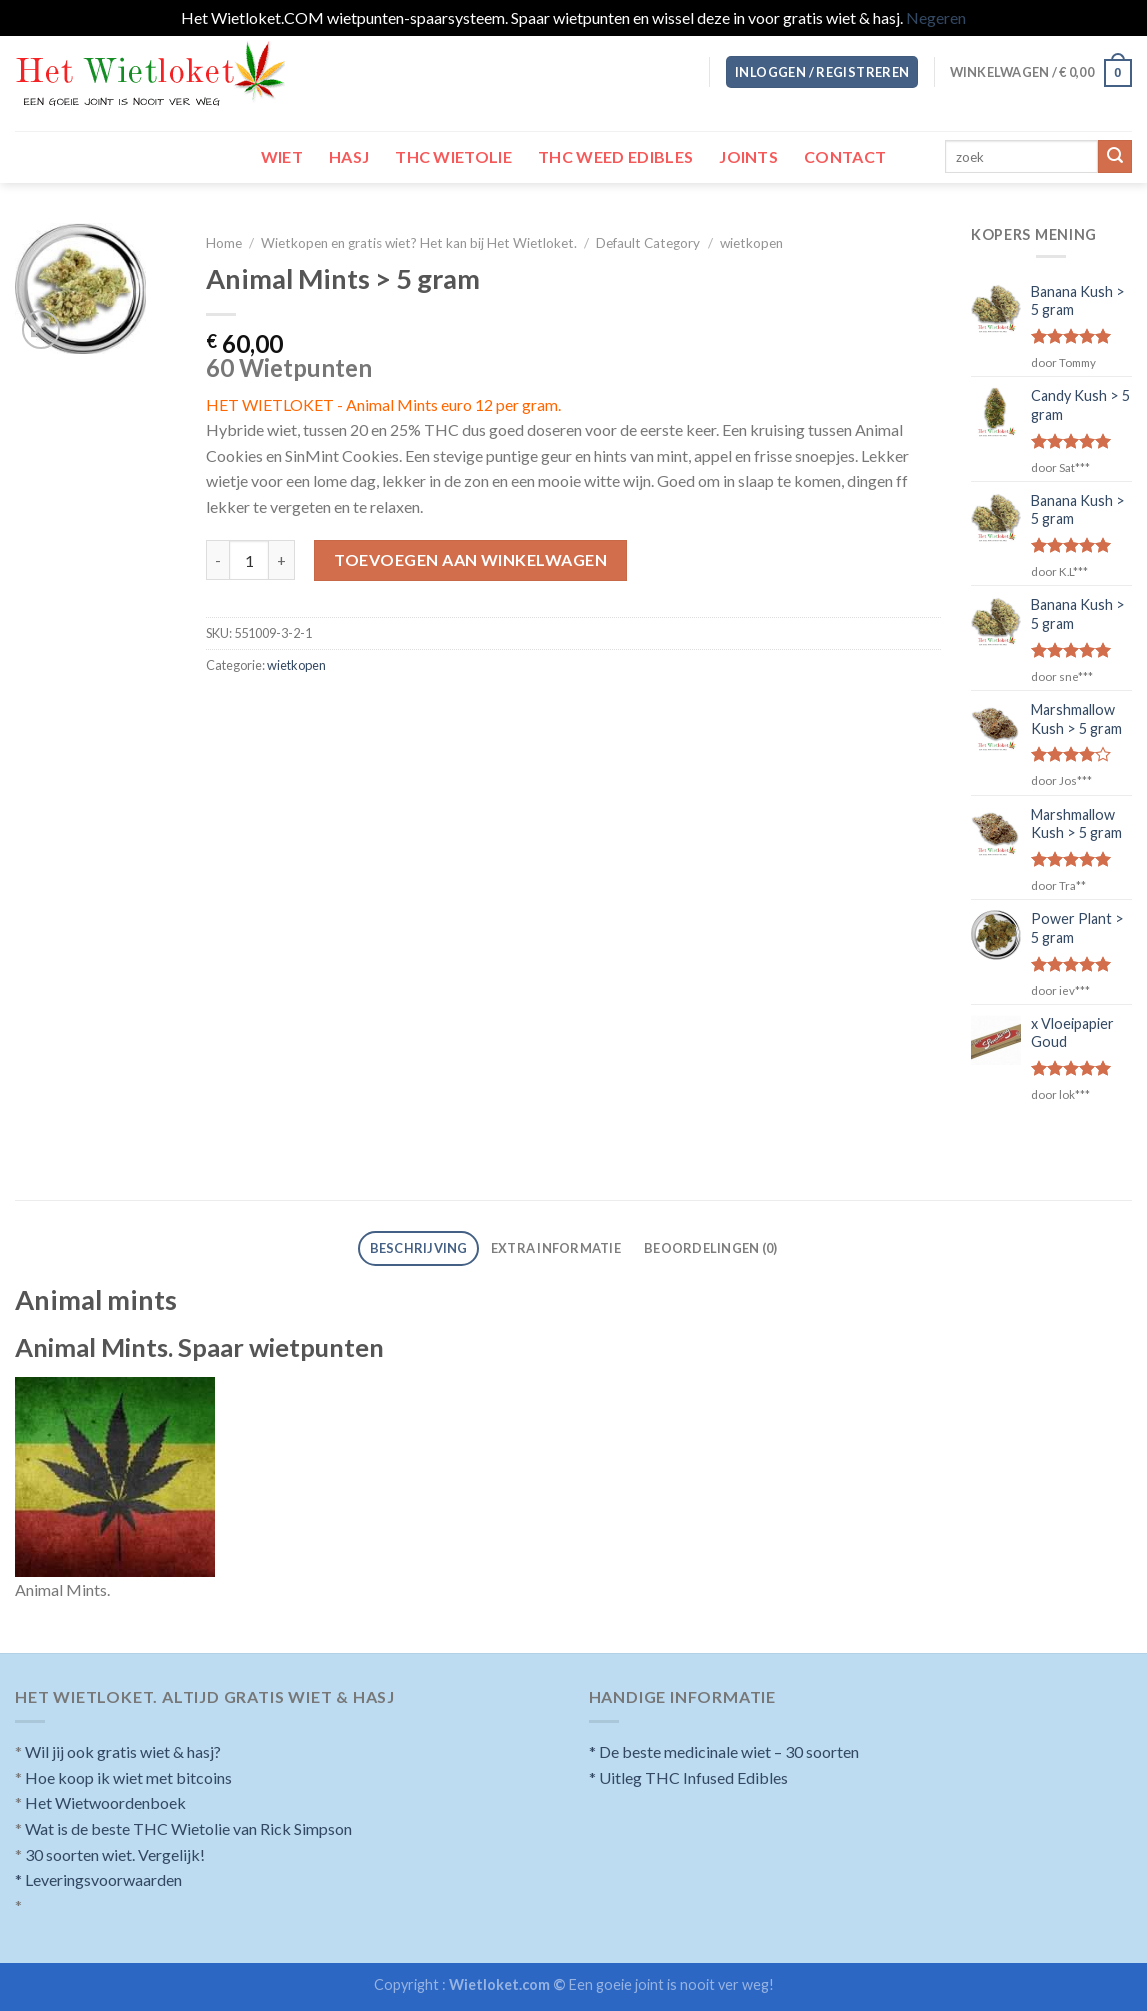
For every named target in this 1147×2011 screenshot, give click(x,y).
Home (224, 243)
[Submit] (1115, 157)
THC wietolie (453, 156)
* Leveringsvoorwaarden (98, 1879)
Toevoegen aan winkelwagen (470, 559)
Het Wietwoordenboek (105, 1802)
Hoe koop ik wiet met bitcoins (128, 1777)
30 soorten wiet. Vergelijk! (115, 1854)
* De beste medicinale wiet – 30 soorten (724, 1751)
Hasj (349, 156)
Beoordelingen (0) (710, 1248)
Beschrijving (419, 1248)
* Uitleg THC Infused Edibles (688, 1777)
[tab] (418, 1248)
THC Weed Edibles (615, 156)
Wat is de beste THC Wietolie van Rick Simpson (188, 1828)
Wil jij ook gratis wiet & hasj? (123, 1751)
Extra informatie (556, 1248)
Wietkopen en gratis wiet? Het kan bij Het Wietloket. (419, 243)
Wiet (282, 156)
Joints (748, 156)
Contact (845, 156)
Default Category (648, 243)
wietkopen (751, 243)
